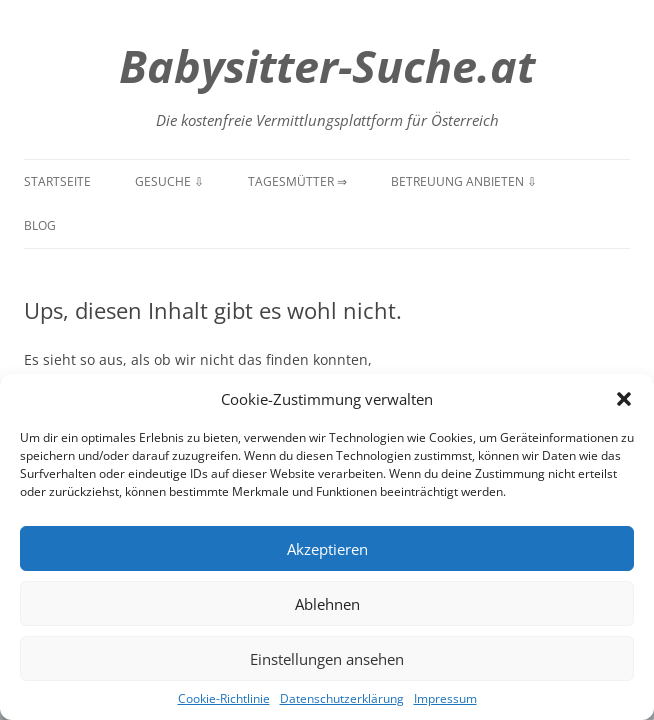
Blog (40, 225)
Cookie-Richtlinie (224, 698)
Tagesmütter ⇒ (297, 181)
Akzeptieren (327, 549)
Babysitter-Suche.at (327, 65)
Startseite (57, 181)
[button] (624, 399)
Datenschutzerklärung (342, 698)
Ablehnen (327, 604)
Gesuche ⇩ (169, 181)
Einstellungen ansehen (327, 659)
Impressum (445, 698)
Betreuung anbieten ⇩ (464, 181)
